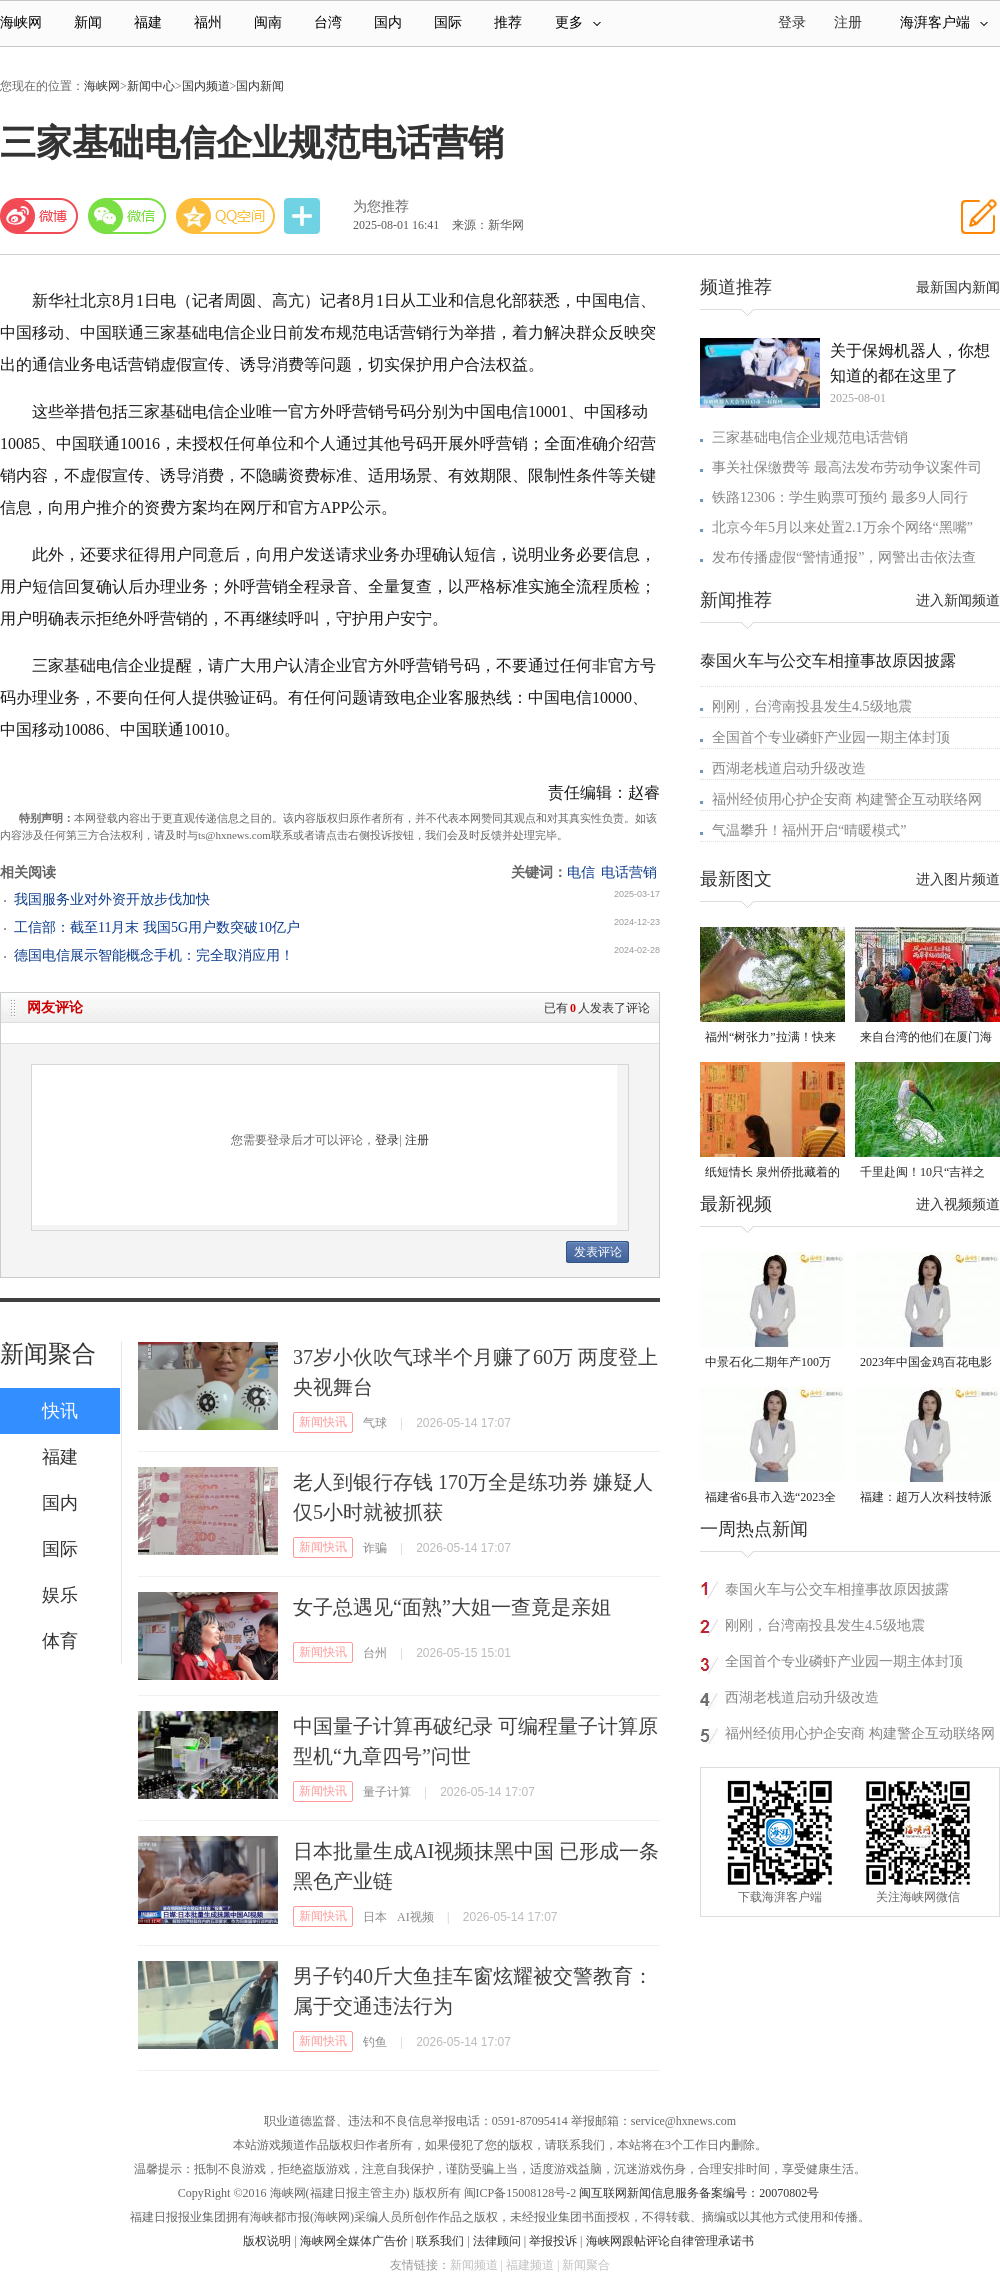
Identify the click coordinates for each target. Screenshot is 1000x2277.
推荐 (508, 22)
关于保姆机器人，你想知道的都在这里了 (910, 363)
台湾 (328, 22)
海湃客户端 (944, 22)
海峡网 (21, 22)
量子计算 (387, 1792)
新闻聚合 (48, 1354)
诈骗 (375, 1548)
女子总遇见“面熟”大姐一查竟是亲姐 (452, 1607)
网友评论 (55, 1007)
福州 (208, 22)
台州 (375, 1653)
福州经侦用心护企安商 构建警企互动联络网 (847, 799)
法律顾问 (497, 2241)
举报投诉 (553, 2241)
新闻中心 (151, 86)
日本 (375, 1917)
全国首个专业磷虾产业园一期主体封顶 (831, 737)
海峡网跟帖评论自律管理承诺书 (670, 2241)
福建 (148, 22)
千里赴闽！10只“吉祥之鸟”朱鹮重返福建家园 (922, 1173)
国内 (388, 22)
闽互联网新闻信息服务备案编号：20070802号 (699, 2193)
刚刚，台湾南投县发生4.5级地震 (812, 706)
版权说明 (267, 2241)
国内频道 (206, 86)
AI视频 (415, 1917)
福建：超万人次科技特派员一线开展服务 (926, 1498)
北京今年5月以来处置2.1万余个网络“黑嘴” (842, 527)
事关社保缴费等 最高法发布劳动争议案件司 (847, 467)
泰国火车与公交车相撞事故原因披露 (828, 660)
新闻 (88, 22)
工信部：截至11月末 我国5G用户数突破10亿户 (157, 927)
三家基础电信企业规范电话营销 (810, 437)
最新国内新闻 (958, 287)
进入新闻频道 (958, 600)
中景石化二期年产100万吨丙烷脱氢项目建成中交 (771, 1363)
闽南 (268, 22)
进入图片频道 (958, 879)
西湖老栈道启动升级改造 (789, 768)
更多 (578, 22)
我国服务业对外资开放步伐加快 (112, 899)
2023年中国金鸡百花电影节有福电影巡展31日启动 (926, 1363)
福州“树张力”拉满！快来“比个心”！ (770, 1038)
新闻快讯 (323, 1422)
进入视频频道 (958, 1204)
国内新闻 (260, 86)
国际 (448, 22)
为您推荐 (381, 206)
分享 (304, 216)
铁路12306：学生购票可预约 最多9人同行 (840, 497)
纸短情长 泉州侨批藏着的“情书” (772, 1173)
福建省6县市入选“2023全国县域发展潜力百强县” (770, 1498)
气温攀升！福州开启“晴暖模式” (809, 830)
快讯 (60, 1411)
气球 (375, 1423)
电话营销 (629, 872)
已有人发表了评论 (597, 1008)
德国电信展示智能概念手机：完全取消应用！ (154, 955)
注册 (848, 22)
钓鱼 (375, 2042)
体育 (60, 1641)
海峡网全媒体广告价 (354, 2241)
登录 (387, 1140)
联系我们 (440, 2241)
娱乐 (60, 1595)
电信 (581, 872)
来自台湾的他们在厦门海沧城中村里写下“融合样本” (926, 1038)
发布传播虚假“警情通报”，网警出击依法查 (844, 557)
